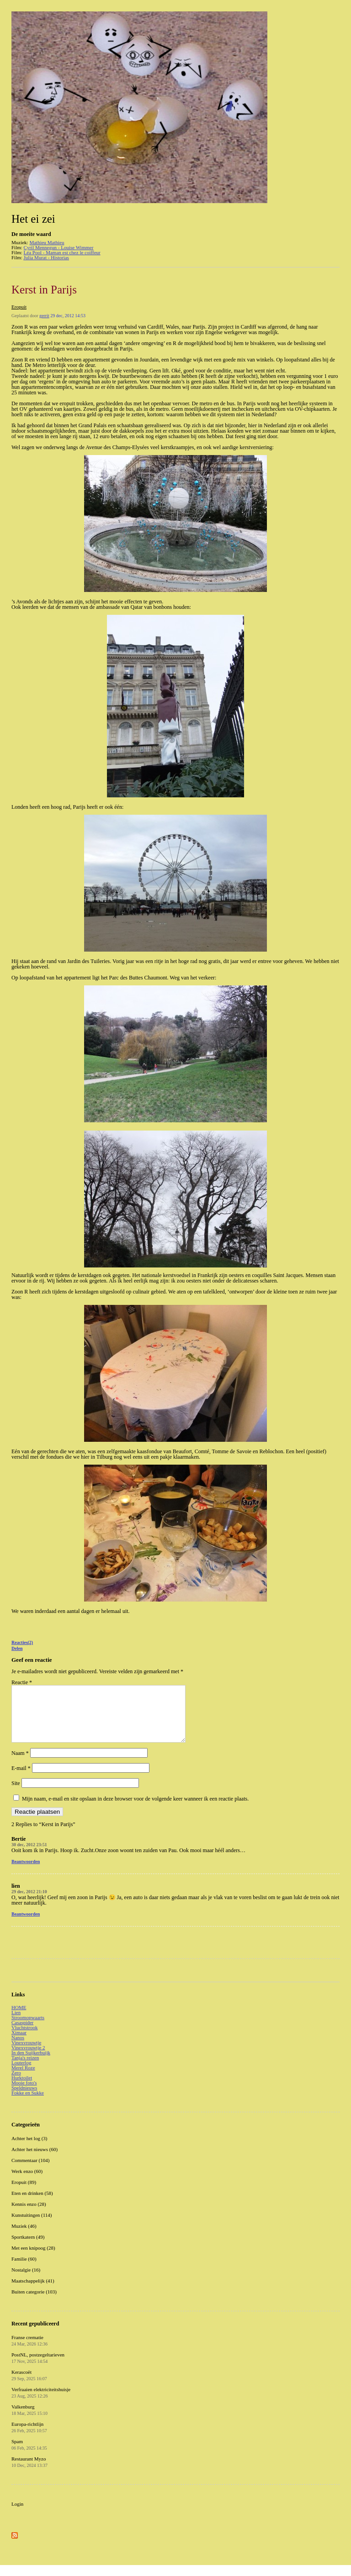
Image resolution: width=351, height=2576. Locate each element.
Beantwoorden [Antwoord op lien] (25, 1924)
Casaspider (22, 2033)
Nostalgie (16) (25, 2280)
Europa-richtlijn (29, 2438)
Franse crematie (29, 2351)
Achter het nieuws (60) (34, 2160)
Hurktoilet (21, 2088)
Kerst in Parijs (44, 289)
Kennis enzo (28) (28, 2215)
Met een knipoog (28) (33, 2259)
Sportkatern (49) (27, 2248)
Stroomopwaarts (27, 2028)
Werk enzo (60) (27, 2182)
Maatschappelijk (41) (32, 2291)
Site (15, 1794)
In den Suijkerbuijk (30, 2063)
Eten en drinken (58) (32, 2204)
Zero (16, 2083)
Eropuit (19, 306)
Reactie (21, 1682)
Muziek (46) (24, 2237)
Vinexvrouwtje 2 (28, 2058)
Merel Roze (23, 2078)
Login (17, 2515)
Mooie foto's (24, 2093)
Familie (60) (24, 2269)
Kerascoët (29, 2386)
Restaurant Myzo (29, 2473)
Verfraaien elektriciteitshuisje (40, 2403)
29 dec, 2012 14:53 (67, 315)
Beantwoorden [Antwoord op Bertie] (25, 1872)
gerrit (44, 315)
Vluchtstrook (24, 2038)
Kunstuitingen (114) (31, 2226)
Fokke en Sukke (27, 2103)
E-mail (21, 1779)
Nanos (17, 2048)
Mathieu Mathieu (46, 242)
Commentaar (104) (30, 2171)
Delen (16, 1648)
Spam (29, 2455)
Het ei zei (33, 219)
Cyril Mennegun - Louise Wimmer (59, 247)
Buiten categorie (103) (34, 2302)
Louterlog (21, 2073)
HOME (18, 2018)
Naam (20, 1764)
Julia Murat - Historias (46, 257)
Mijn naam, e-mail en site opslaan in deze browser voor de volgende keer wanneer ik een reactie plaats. (135, 1809)
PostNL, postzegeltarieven (37, 2369)
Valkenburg (29, 2421)
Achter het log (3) (29, 2149)
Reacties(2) (22, 1642)
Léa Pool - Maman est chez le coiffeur (62, 252)
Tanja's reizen (25, 2068)
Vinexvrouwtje (26, 2053)
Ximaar (19, 2043)
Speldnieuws (24, 2098)
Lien (16, 2023)
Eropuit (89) (23, 2193)
